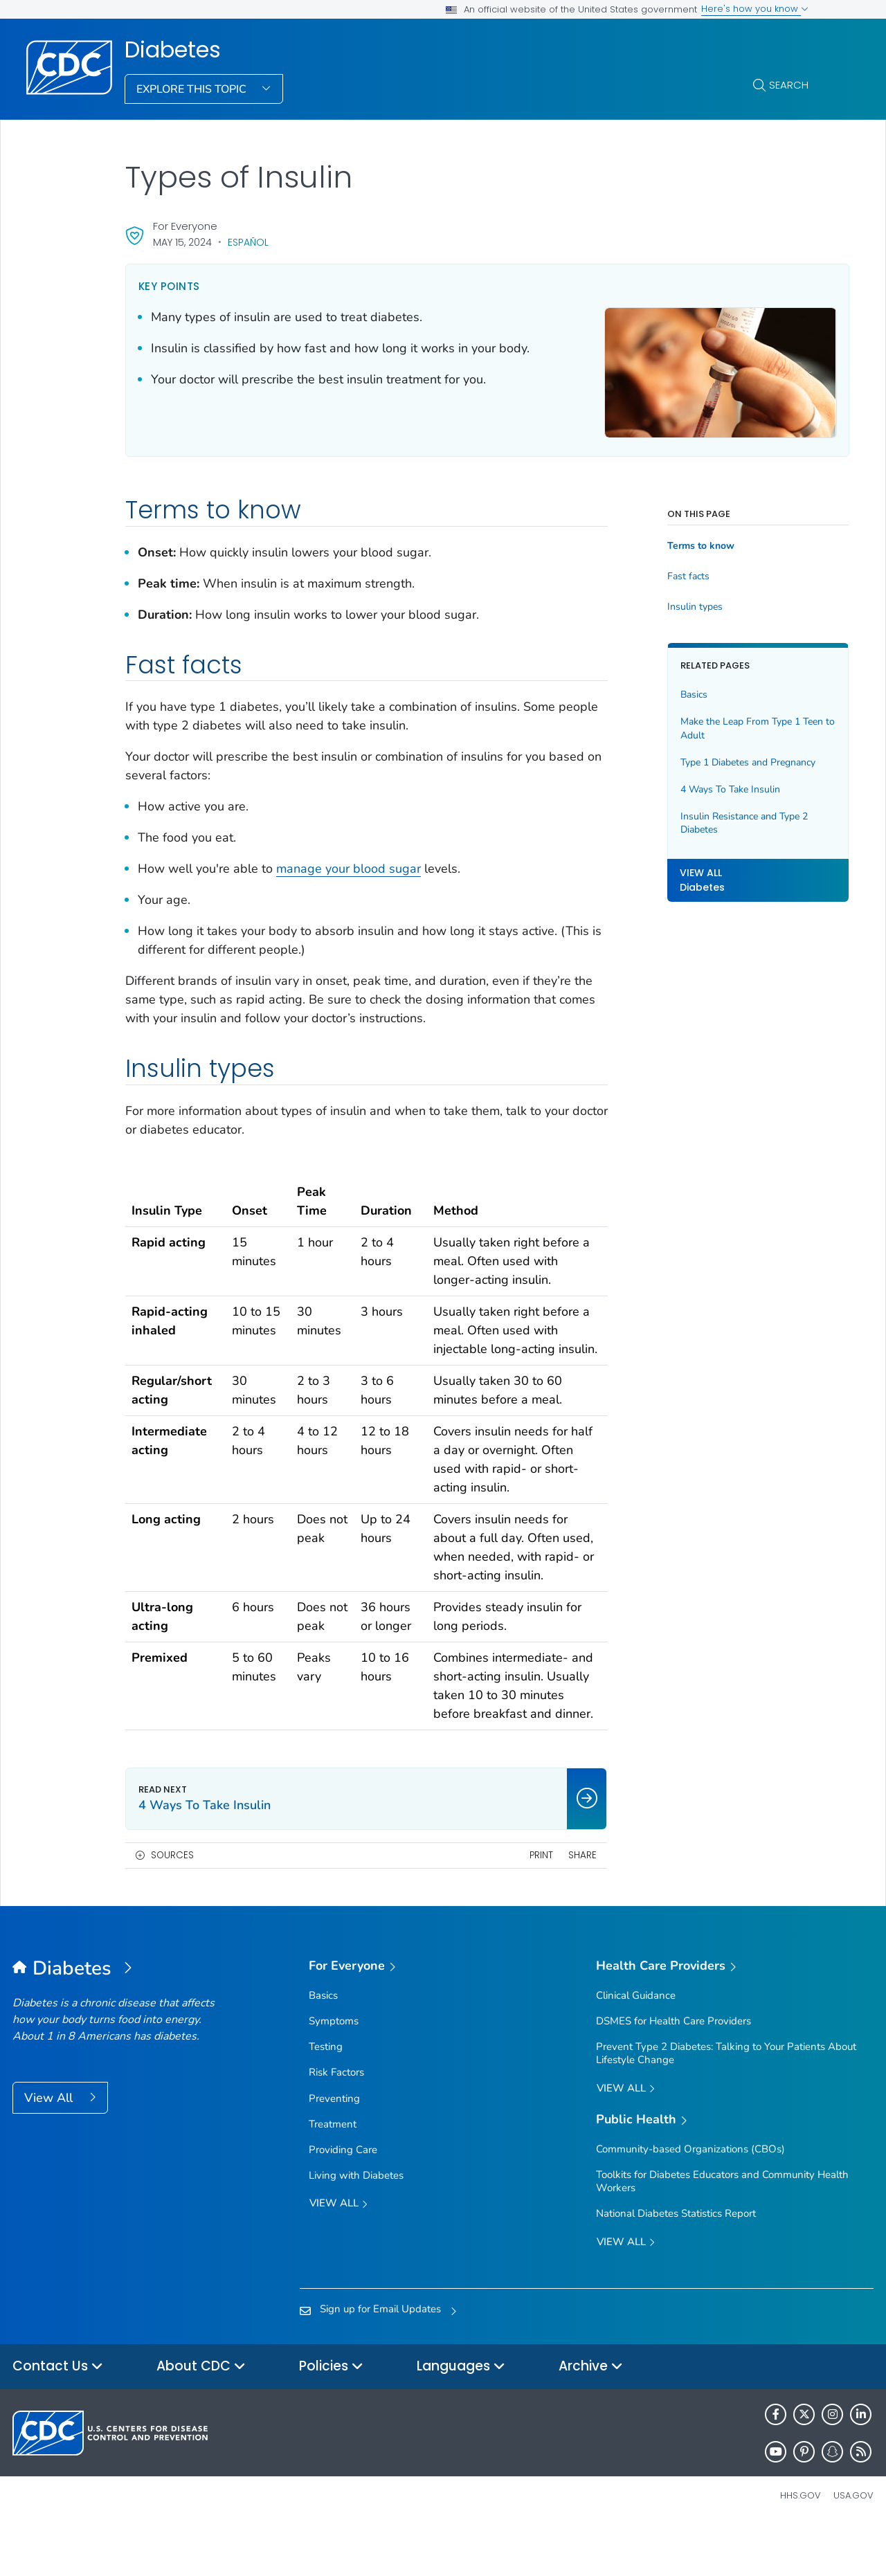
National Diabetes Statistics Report (676, 2262)
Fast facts (661, 569)
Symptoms (334, 2069)
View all (338, 2252)
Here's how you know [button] (754, 8)
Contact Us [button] (57, 2415)
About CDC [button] (201, 2415)
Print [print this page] (513, 1903)
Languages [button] (461, 2415)
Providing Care (343, 2198)
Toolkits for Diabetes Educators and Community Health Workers (722, 2229)
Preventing (334, 2146)
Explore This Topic (192, 89)
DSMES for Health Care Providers (673, 2069)
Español (248, 242)
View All (50, 2146)
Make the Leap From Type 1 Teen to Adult (712, 720)
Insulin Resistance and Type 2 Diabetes (716, 814)
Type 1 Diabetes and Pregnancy (720, 754)
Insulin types (667, 599)
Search (788, 85)
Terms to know (673, 538)
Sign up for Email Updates (380, 2357)
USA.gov (853, 2543)
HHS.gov (800, 2543)
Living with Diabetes (356, 2224)
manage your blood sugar (348, 861)
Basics (666, 686)
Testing (326, 2095)
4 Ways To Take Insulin (702, 781)
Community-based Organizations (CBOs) (690, 2197)
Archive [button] (591, 2415)
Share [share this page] (555, 1903)
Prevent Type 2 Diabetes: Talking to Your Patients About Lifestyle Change (726, 2101)
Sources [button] (172, 1903)
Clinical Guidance (636, 2044)
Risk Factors (336, 2121)
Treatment (332, 2172)
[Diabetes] (120, 2017)
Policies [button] (331, 2415)
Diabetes (173, 50)
